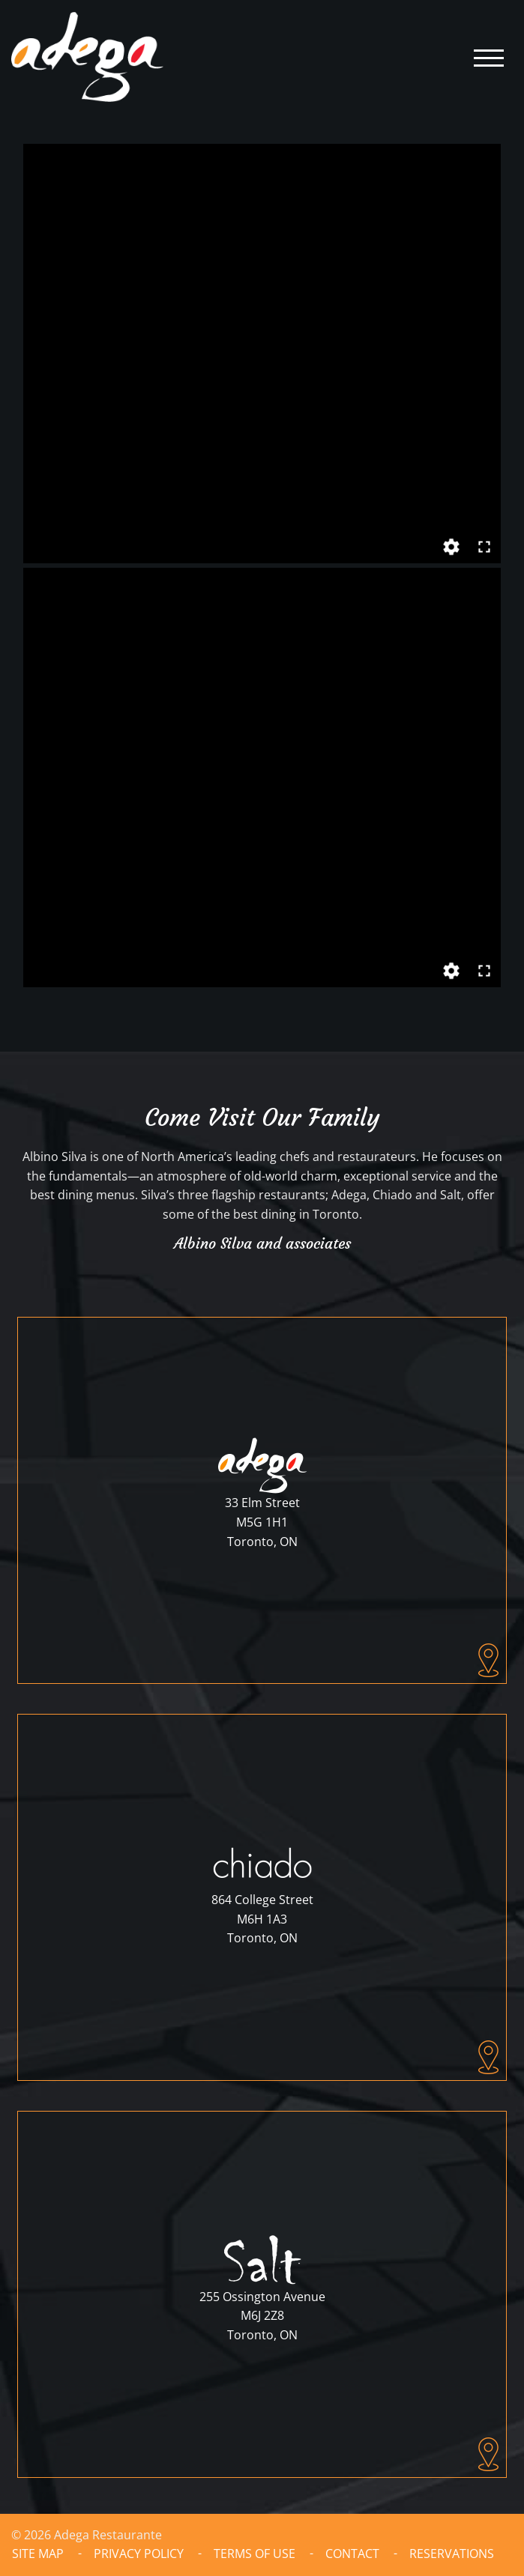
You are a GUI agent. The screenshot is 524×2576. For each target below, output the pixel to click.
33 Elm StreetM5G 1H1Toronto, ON (262, 1521)
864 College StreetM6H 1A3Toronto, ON (262, 1918)
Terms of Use (254, 2554)
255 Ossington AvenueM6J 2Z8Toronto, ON (262, 2315)
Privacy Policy (139, 2554)
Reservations (451, 2554)
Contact (352, 2554)
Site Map (38, 2554)
